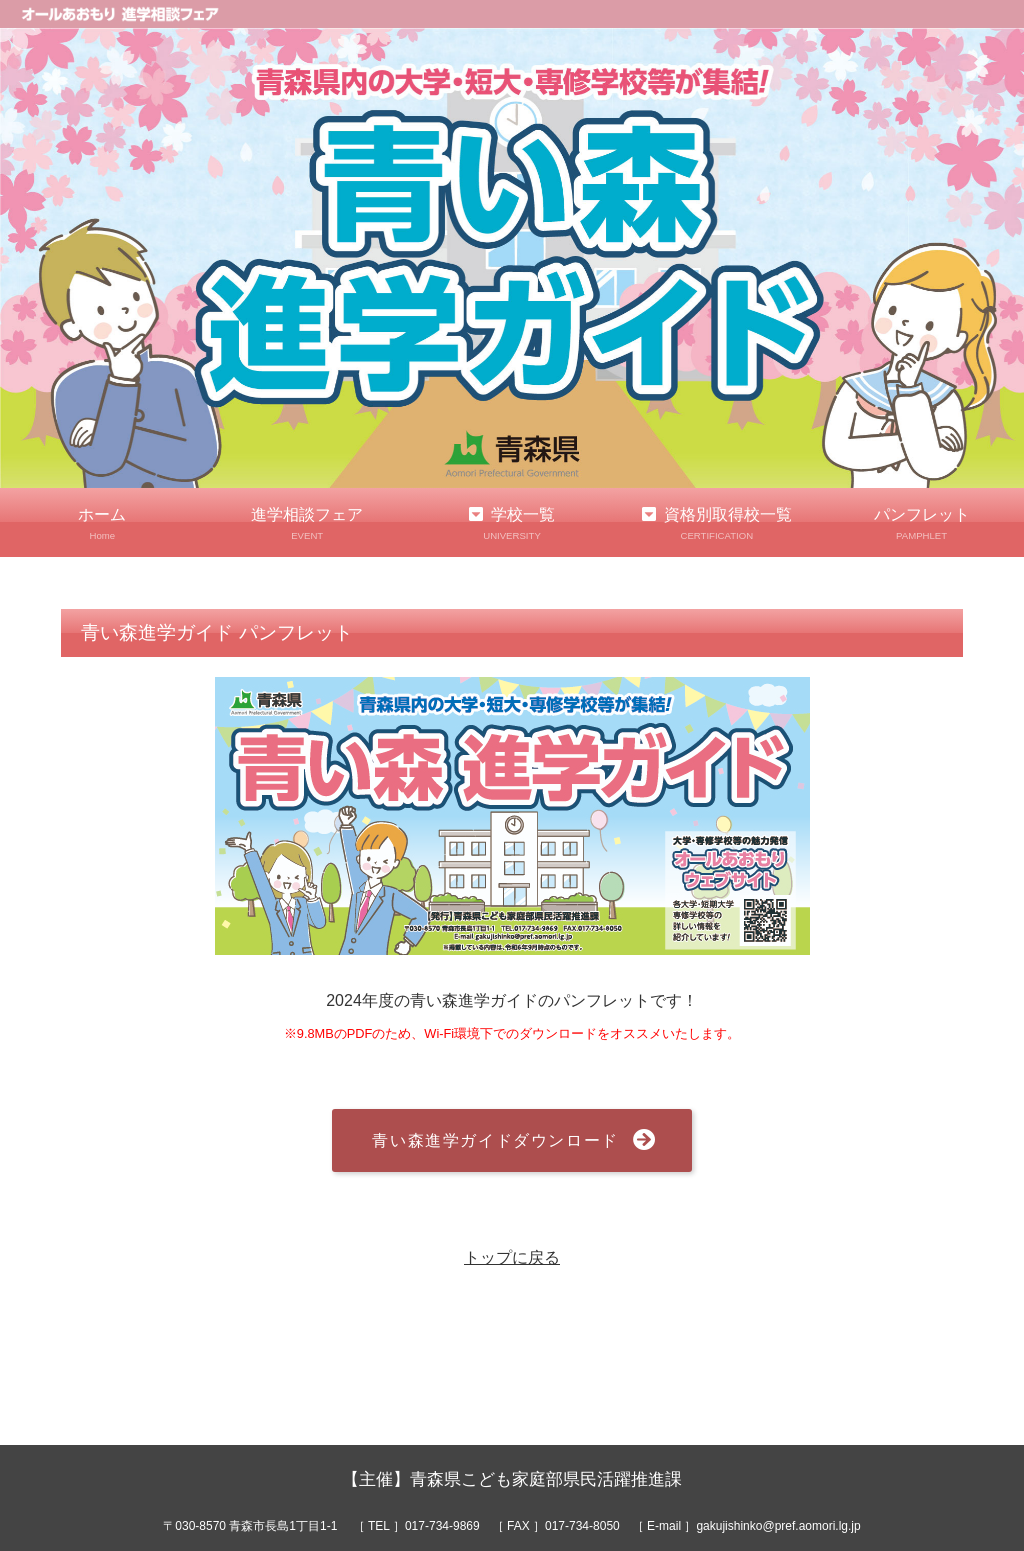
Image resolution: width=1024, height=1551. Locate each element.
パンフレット (921, 524)
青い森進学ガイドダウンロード (495, 1140)
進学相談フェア (307, 524)
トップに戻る (512, 1257)
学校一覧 (512, 524)
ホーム (102, 524)
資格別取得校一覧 (716, 524)
